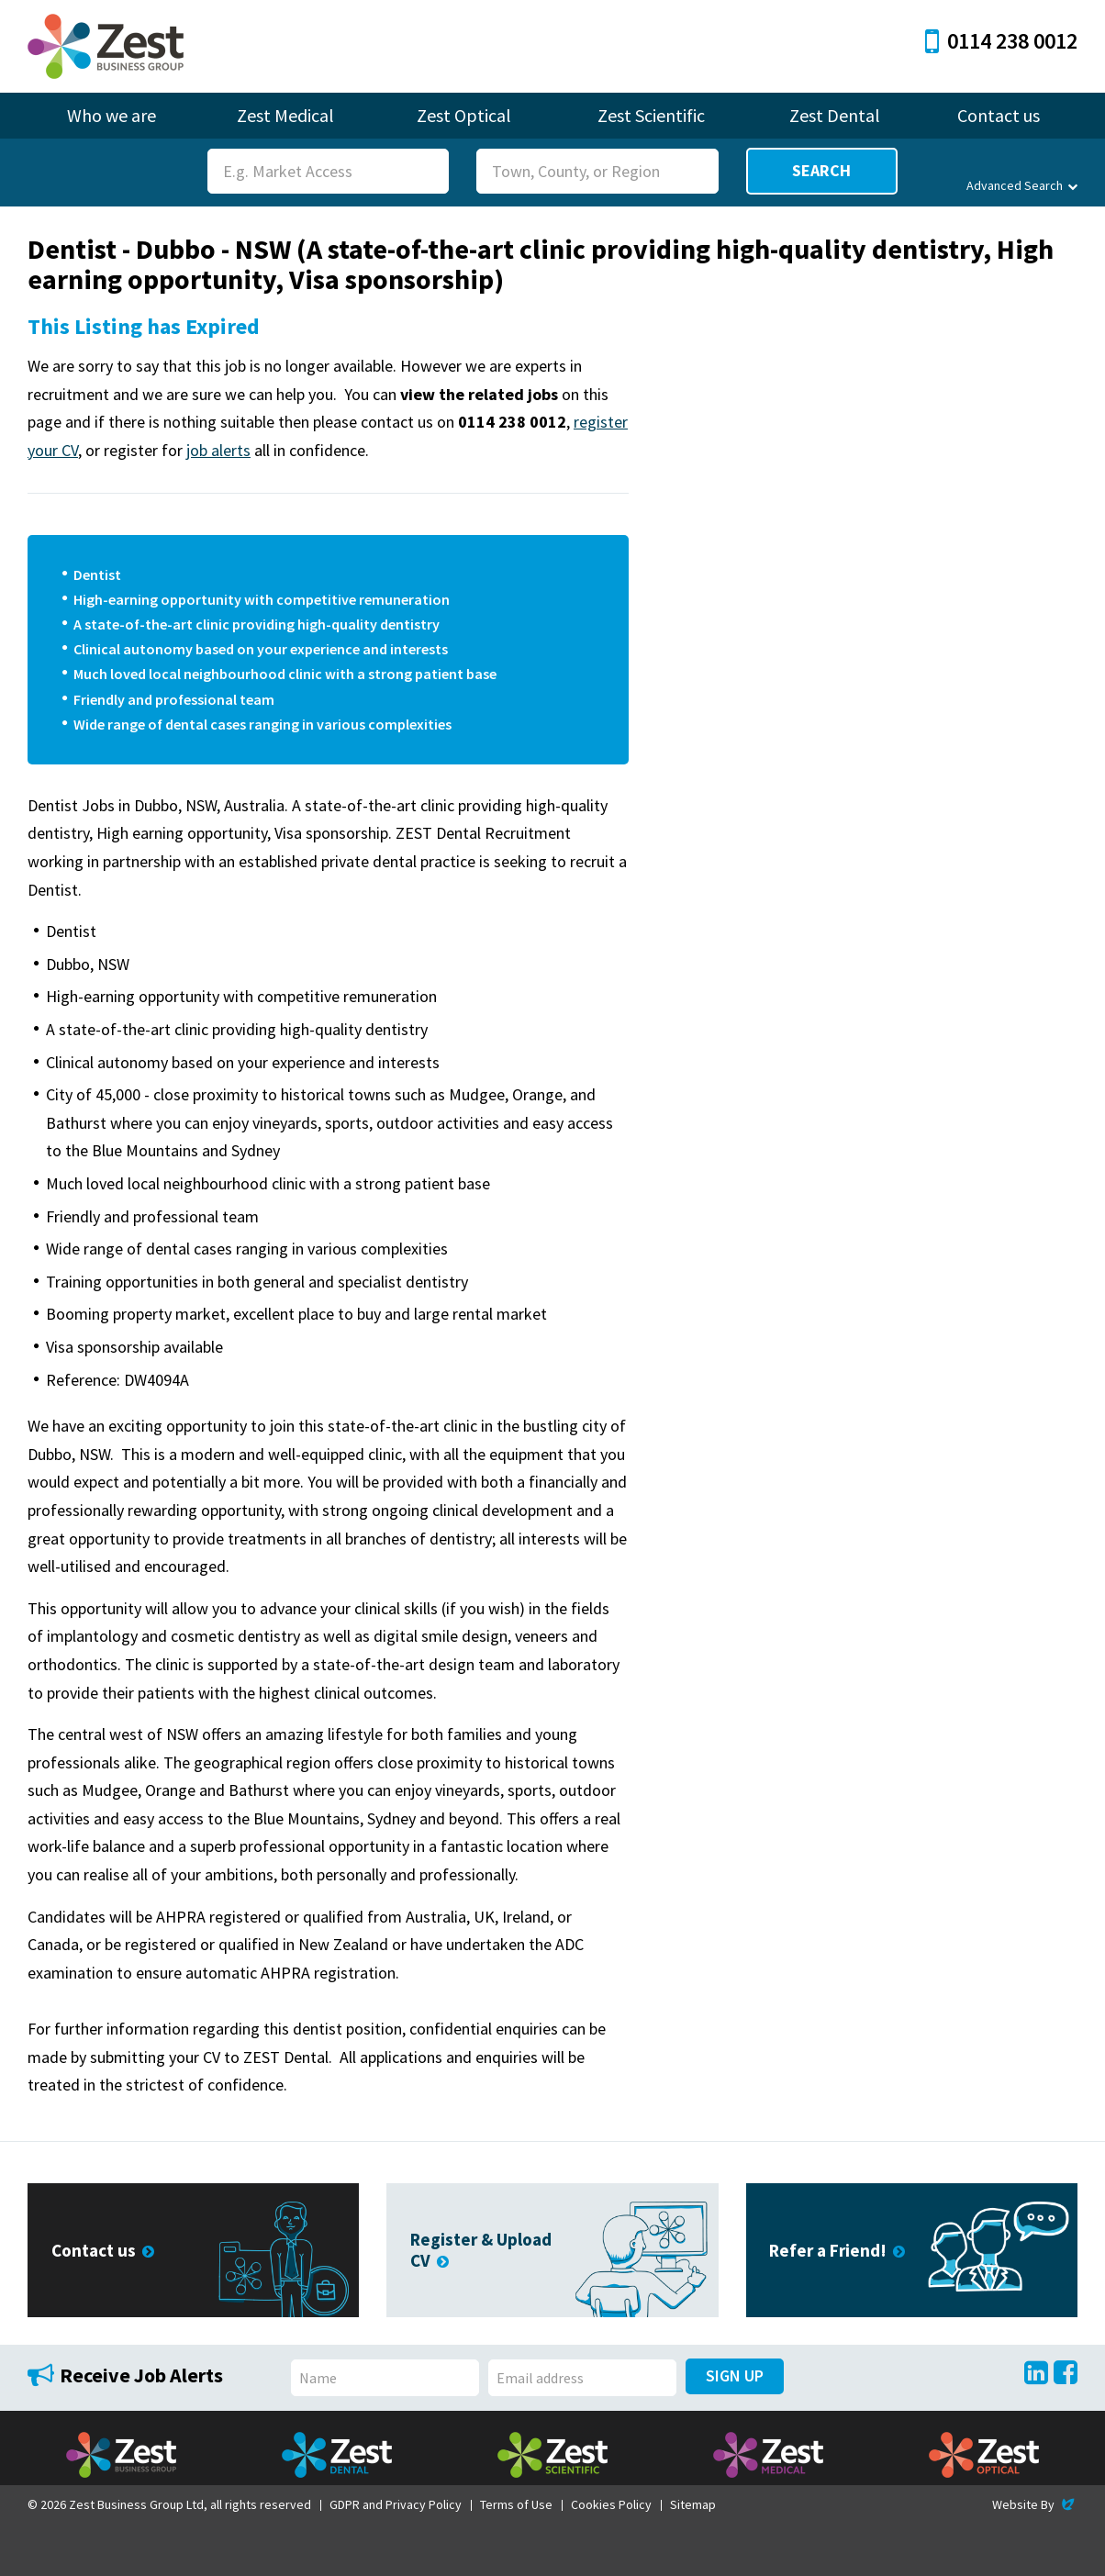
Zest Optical (464, 115)
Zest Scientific (651, 115)
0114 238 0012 (1001, 41)
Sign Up (735, 2375)
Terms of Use (516, 2504)
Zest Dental (834, 115)
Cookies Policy (611, 2504)
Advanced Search (1021, 185)
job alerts (218, 450)
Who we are (111, 115)
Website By (1034, 2504)
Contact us (998, 115)
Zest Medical (285, 115)
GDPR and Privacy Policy (395, 2504)
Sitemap (693, 2504)
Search (821, 170)
